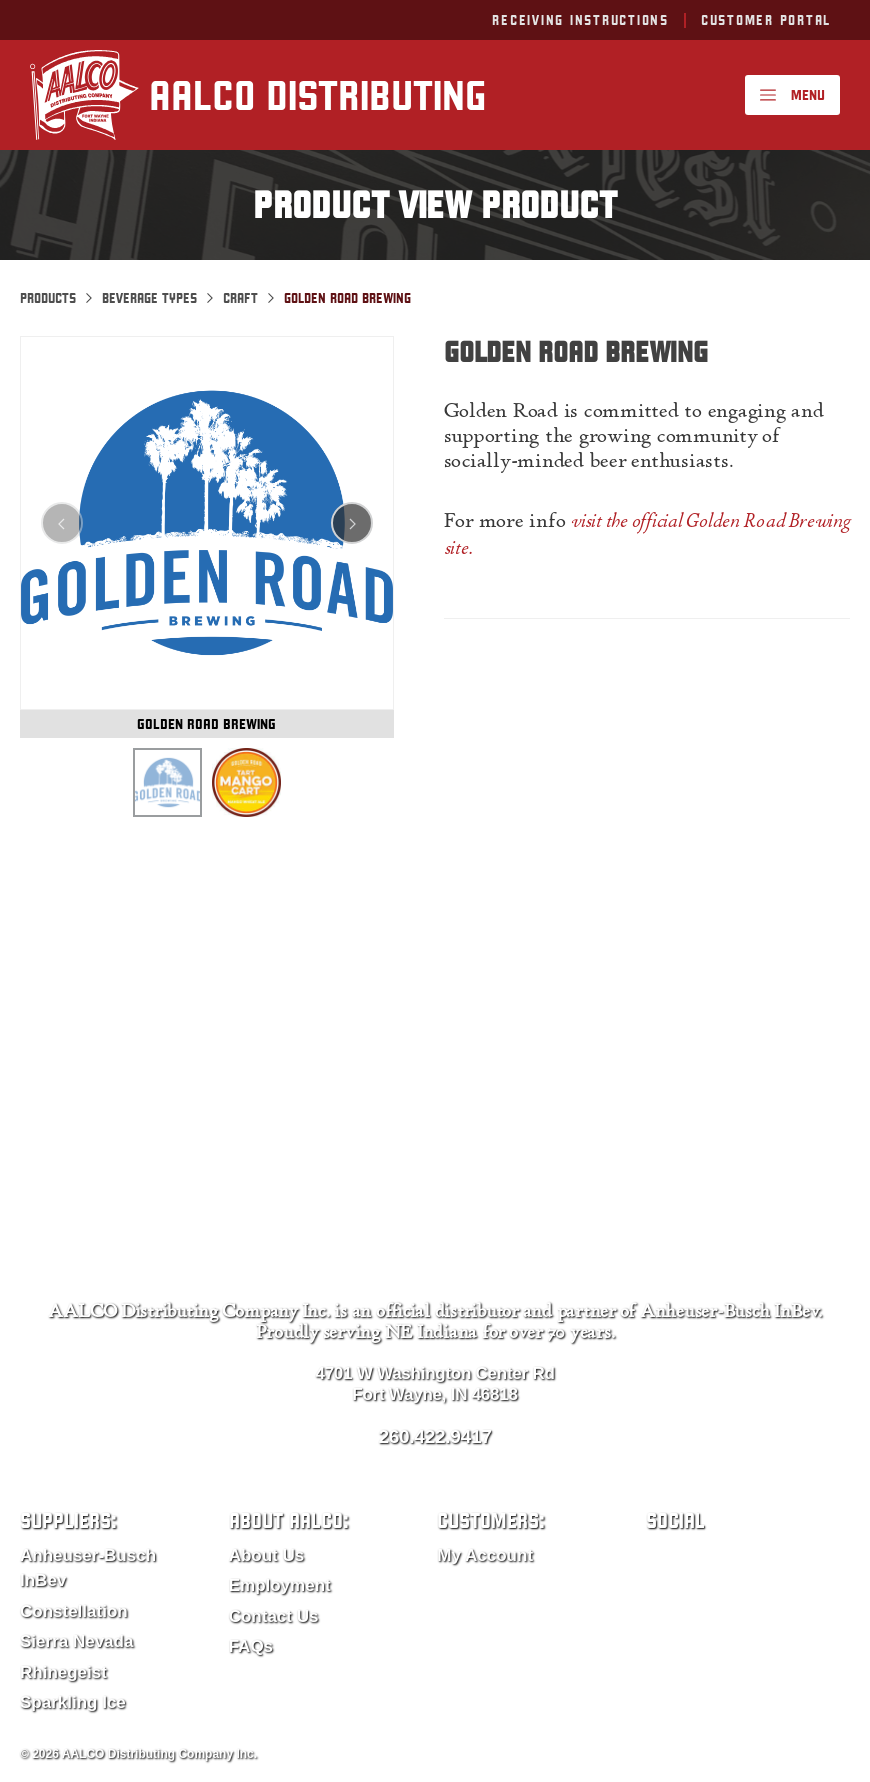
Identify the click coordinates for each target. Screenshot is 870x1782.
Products (48, 298)
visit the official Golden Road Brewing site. (647, 536)
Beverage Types (149, 298)
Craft (240, 298)
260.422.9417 (434, 1436)
